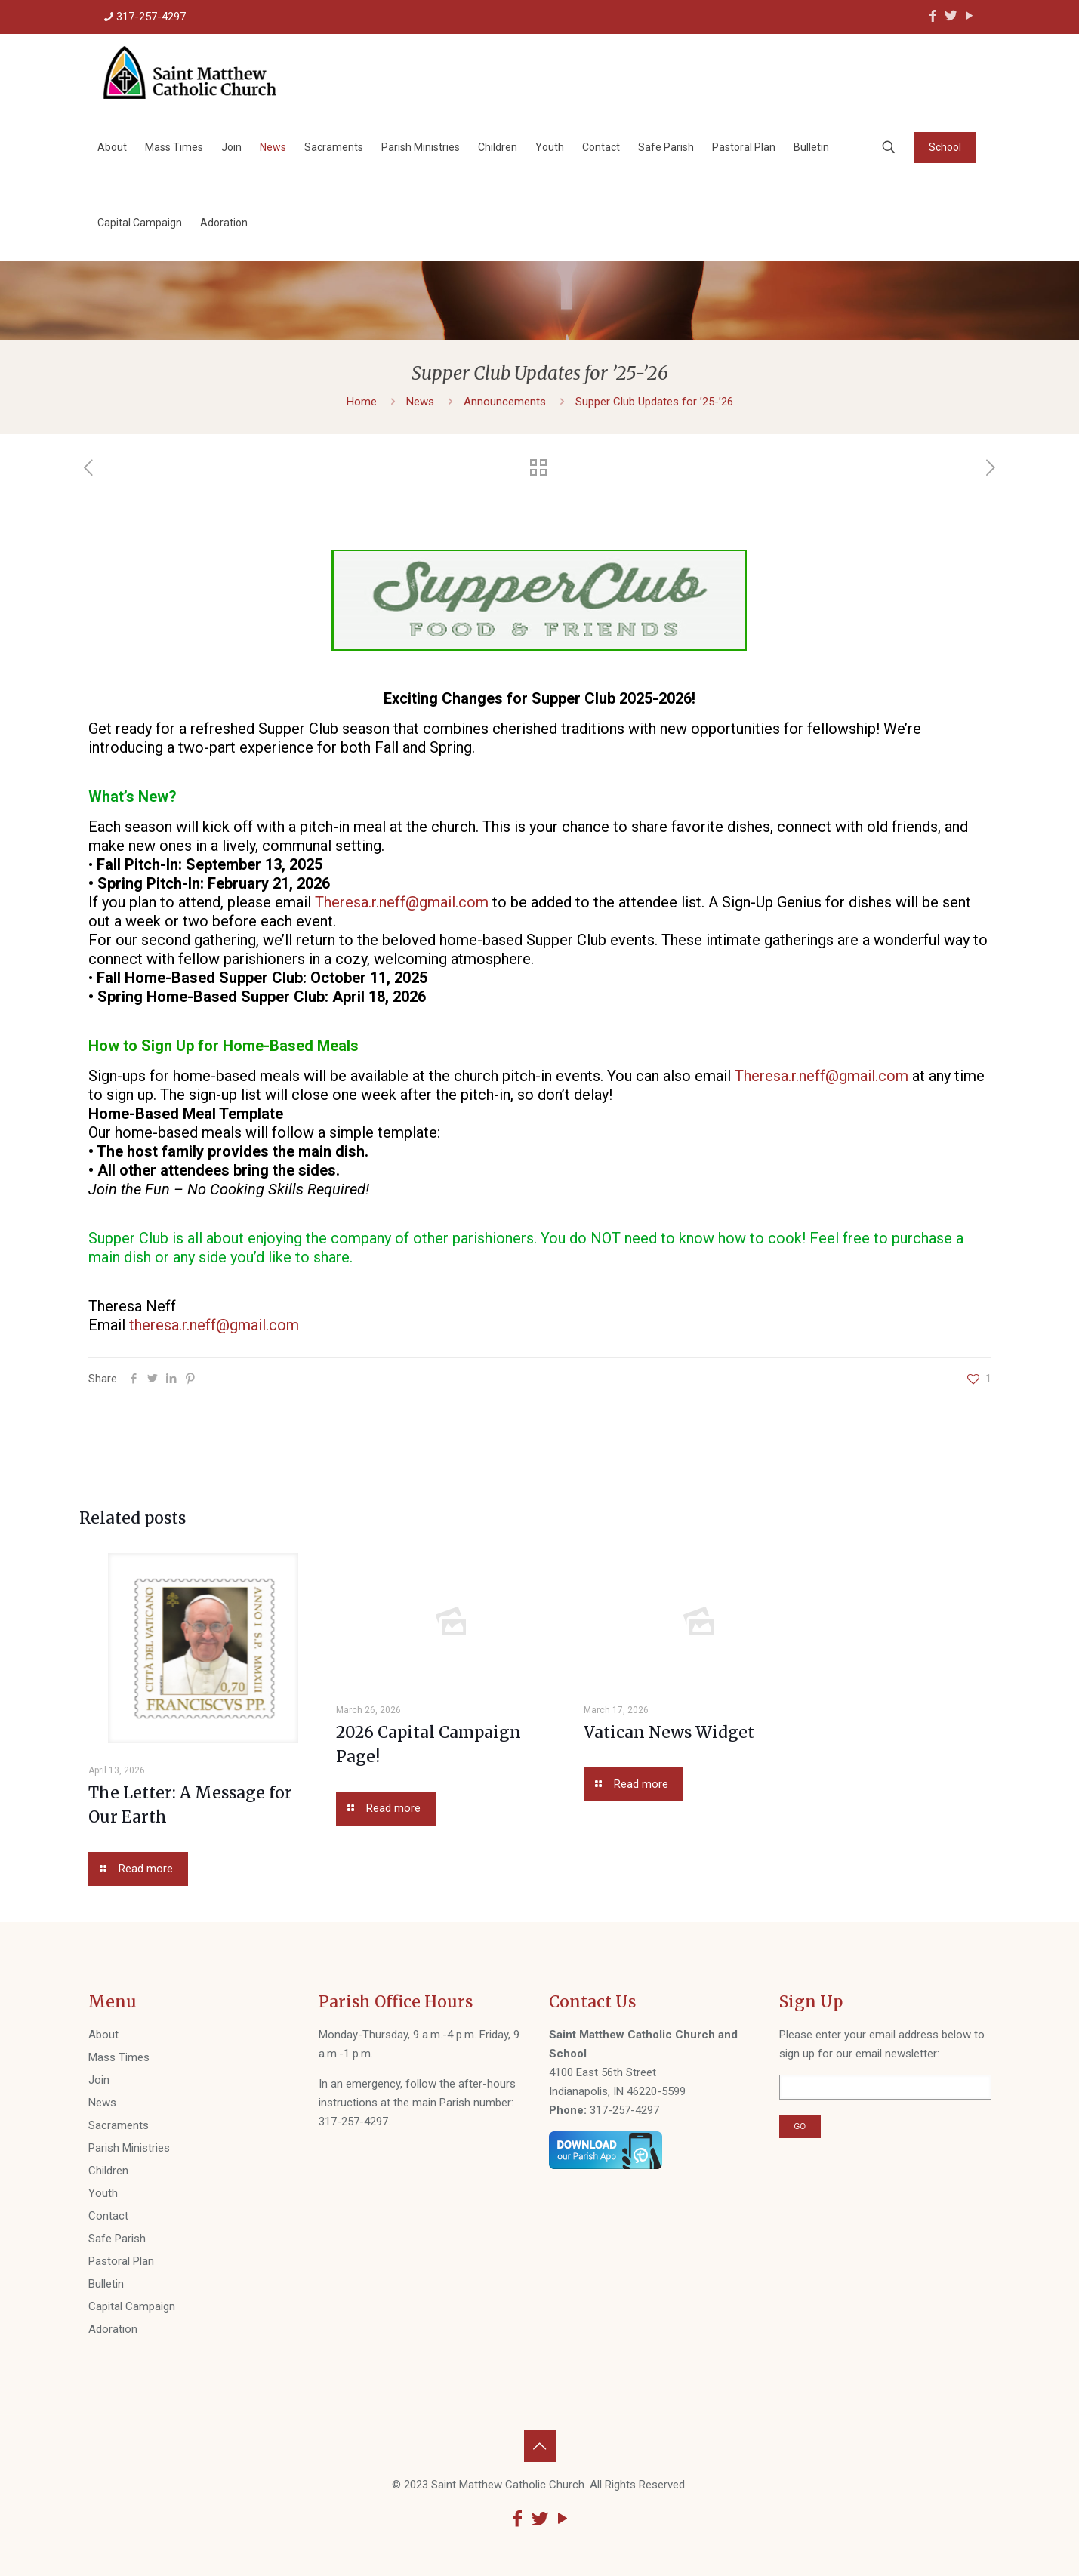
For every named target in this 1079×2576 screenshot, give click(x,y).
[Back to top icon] (540, 2446)
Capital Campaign (131, 2306)
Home (362, 401)
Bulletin (106, 2284)
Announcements (505, 401)
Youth (103, 2193)
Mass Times (119, 2057)
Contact (108, 2216)
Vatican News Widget (669, 1732)
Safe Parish (117, 2238)
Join (98, 2080)
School (945, 147)
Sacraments (118, 2125)
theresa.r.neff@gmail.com (214, 1325)
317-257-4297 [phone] (151, 16)
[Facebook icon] (933, 15)
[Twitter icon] (951, 15)
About (103, 2034)
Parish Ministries (129, 2148)
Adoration (112, 2329)
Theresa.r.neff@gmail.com (402, 902)
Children (108, 2170)
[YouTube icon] (969, 15)
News (420, 401)
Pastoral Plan (121, 2261)
